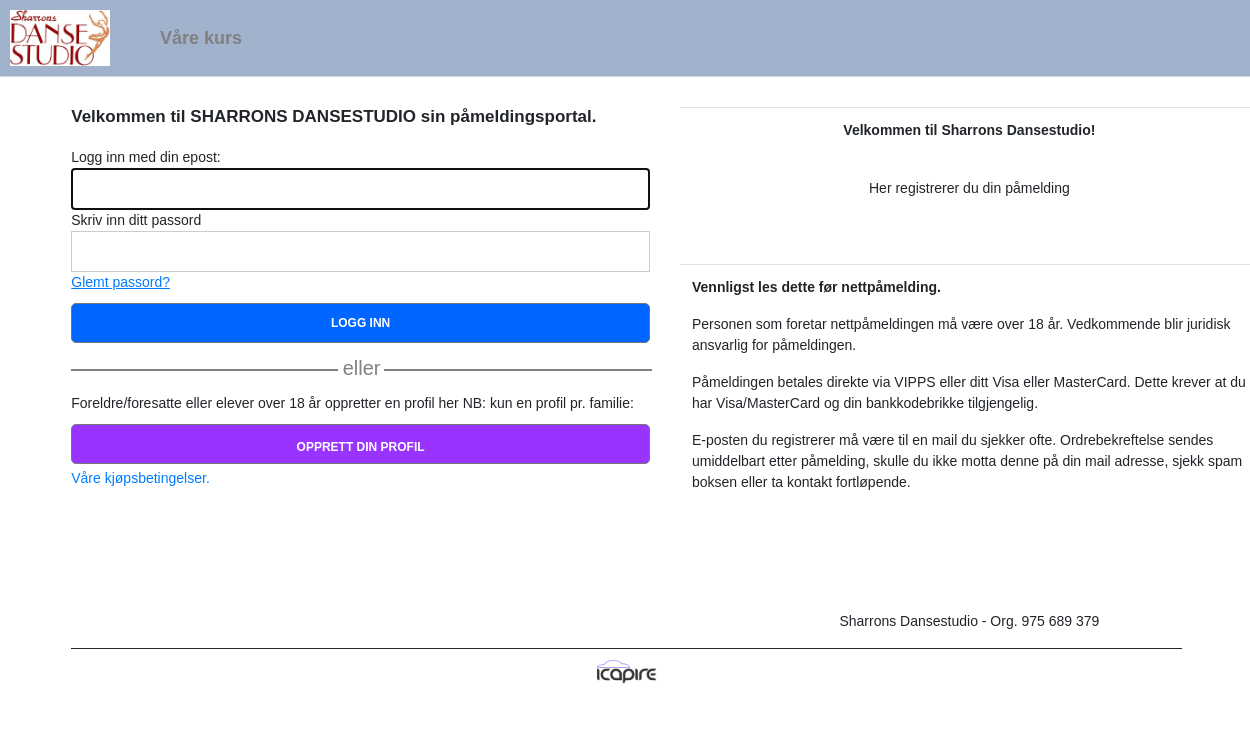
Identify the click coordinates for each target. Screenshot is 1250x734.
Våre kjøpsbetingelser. (140, 478)
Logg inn (360, 323)
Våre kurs (201, 38)
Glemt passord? (120, 282)
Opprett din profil (361, 447)
